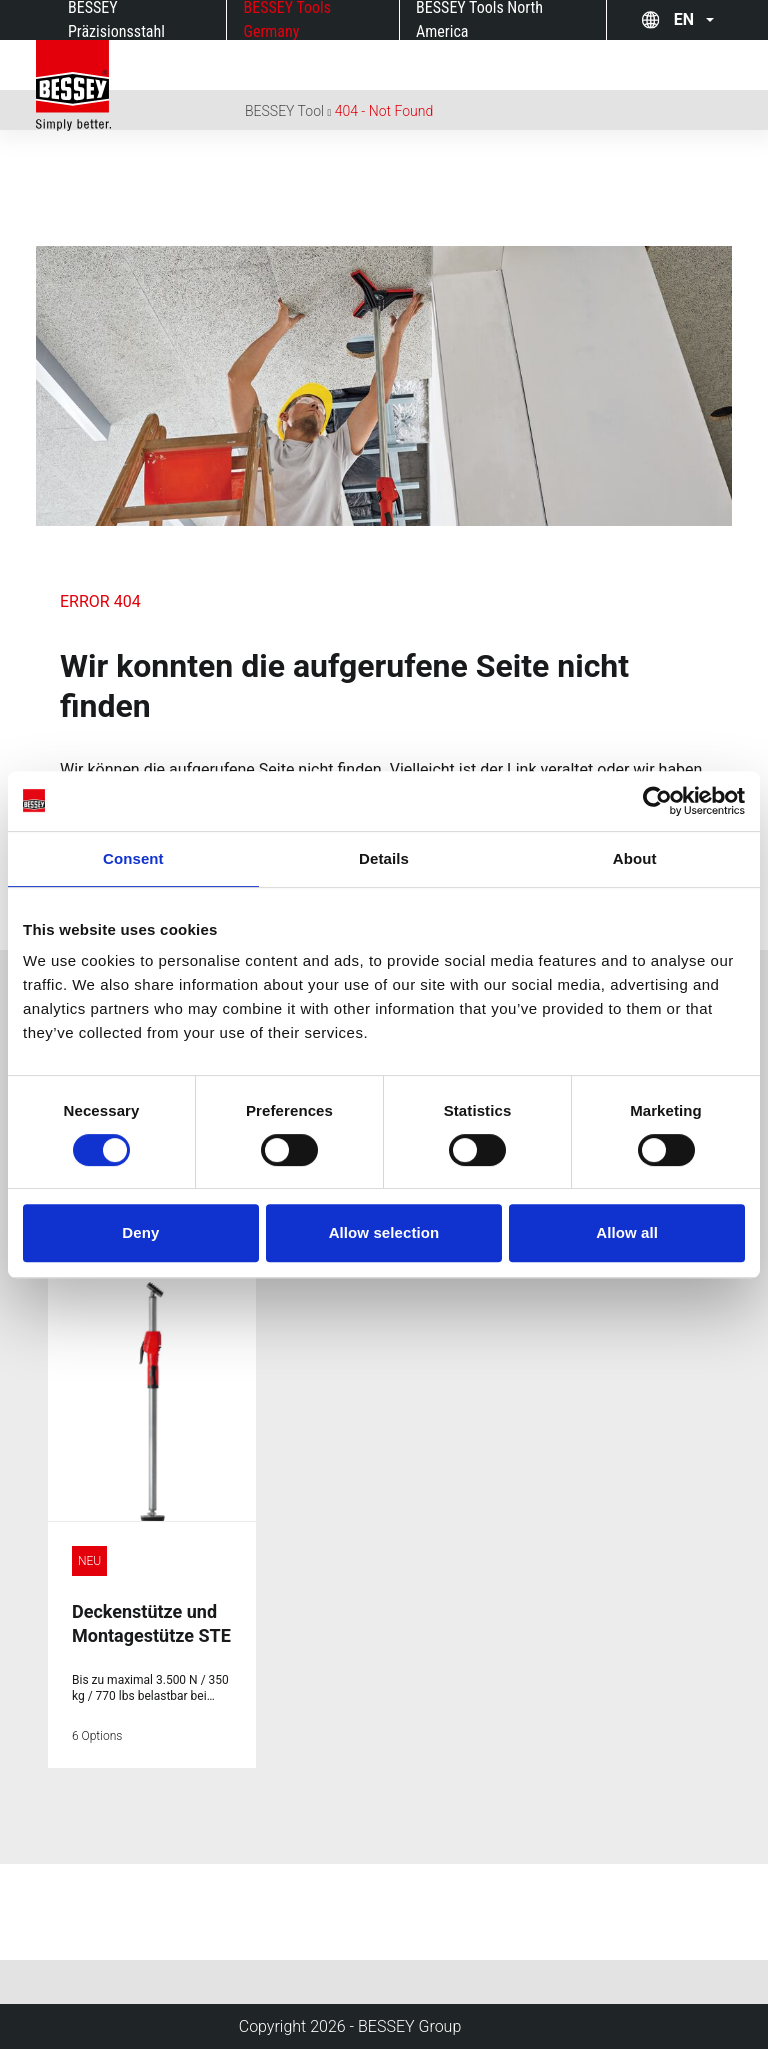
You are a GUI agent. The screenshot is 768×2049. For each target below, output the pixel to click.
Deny (140, 1232)
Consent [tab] (133, 858)
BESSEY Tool (284, 111)
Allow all (627, 1232)
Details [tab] (384, 858)
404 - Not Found (384, 111)
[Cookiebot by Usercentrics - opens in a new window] (657, 801)
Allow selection (384, 1232)
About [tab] (635, 858)
